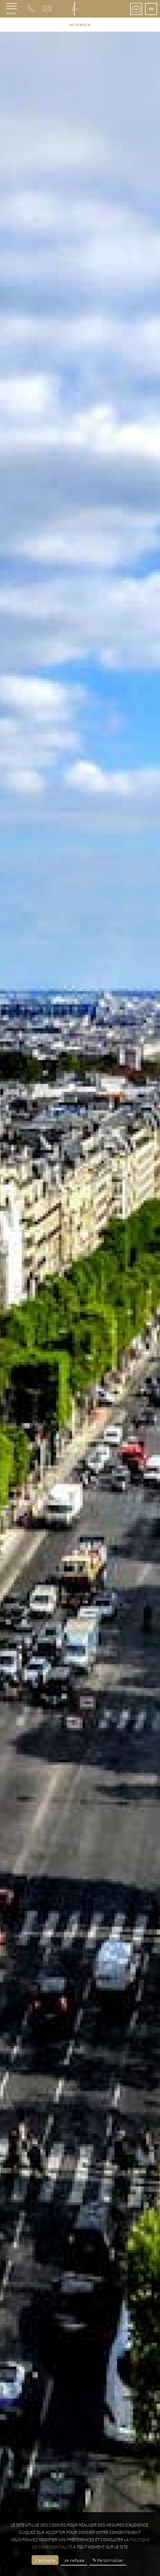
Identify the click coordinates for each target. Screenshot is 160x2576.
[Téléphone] (31, 10)
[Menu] (11, 9)
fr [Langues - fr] (151, 8)
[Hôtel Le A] (75, 8)
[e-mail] (47, 10)
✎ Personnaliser (107, 2560)
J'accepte (45, 2560)
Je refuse (74, 2560)
